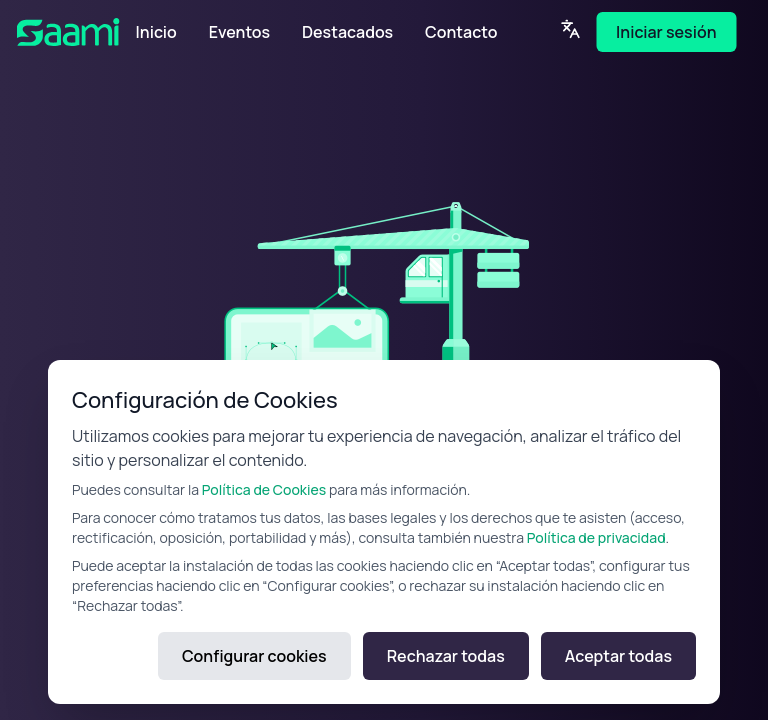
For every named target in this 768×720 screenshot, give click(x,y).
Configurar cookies (254, 656)
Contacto (461, 32)
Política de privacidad (596, 537)
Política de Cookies (264, 489)
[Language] (570, 29)
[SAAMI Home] (77, 32)
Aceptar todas (618, 656)
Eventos (239, 32)
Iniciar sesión (666, 32)
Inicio (156, 32)
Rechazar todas (446, 656)
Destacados (347, 32)
